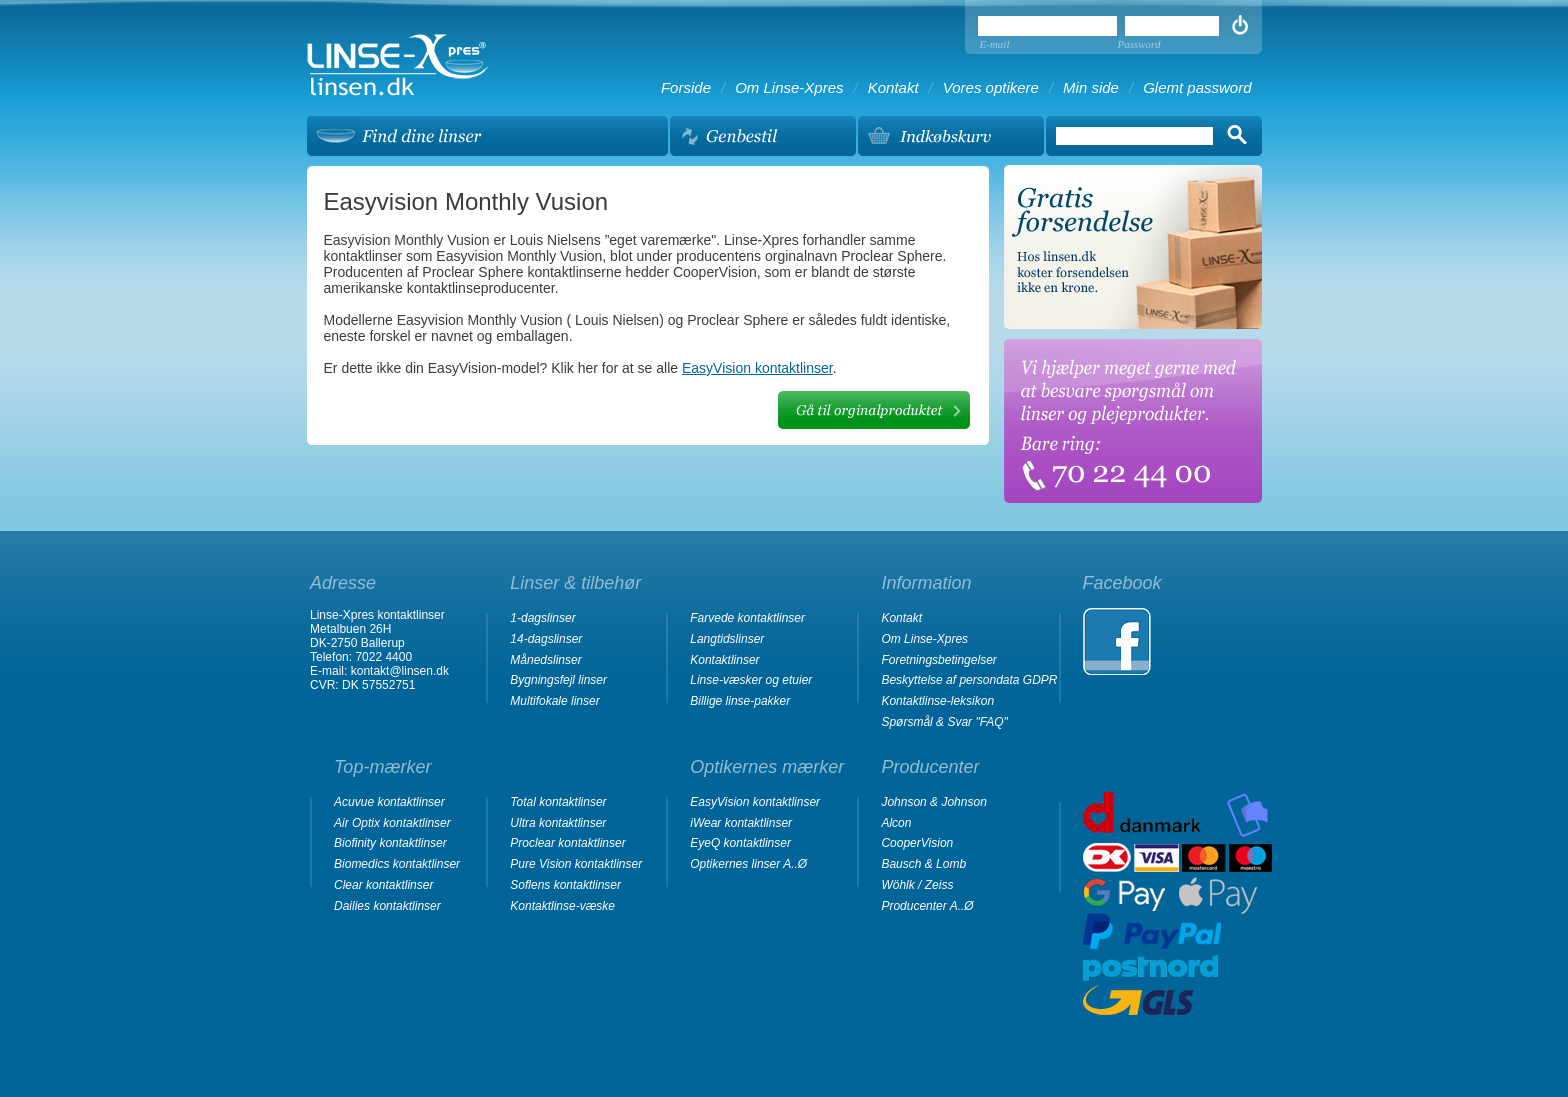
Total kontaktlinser (558, 802)
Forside (686, 87)
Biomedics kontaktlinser (397, 864)
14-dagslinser (546, 639)
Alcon (896, 823)
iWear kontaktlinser (741, 823)
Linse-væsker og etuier (751, 680)
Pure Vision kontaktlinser (576, 864)
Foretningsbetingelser (938, 660)
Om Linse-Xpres (789, 87)
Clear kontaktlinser (383, 885)
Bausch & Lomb (923, 864)
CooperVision (917, 843)
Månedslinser (545, 660)
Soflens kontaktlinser (565, 885)
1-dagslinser (542, 618)
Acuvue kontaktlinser (389, 802)
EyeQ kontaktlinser (740, 843)
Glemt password (1197, 87)
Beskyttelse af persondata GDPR (969, 680)
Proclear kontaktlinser (567, 843)
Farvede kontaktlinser (747, 618)
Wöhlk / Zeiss (917, 885)
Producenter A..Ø (927, 906)
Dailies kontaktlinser (387, 906)
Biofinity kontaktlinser (390, 843)
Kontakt (893, 87)
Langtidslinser (727, 639)
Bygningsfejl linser (558, 680)
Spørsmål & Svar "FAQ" (944, 722)
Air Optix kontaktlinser (392, 823)
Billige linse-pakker (740, 701)
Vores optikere (991, 87)
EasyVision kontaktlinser (757, 368)
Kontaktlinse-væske (562, 906)
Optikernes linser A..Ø (748, 864)
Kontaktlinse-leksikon (937, 701)
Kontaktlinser (724, 660)
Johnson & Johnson (933, 802)
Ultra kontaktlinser (558, 823)
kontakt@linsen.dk (400, 671)
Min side (1091, 87)
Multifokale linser (554, 701)
